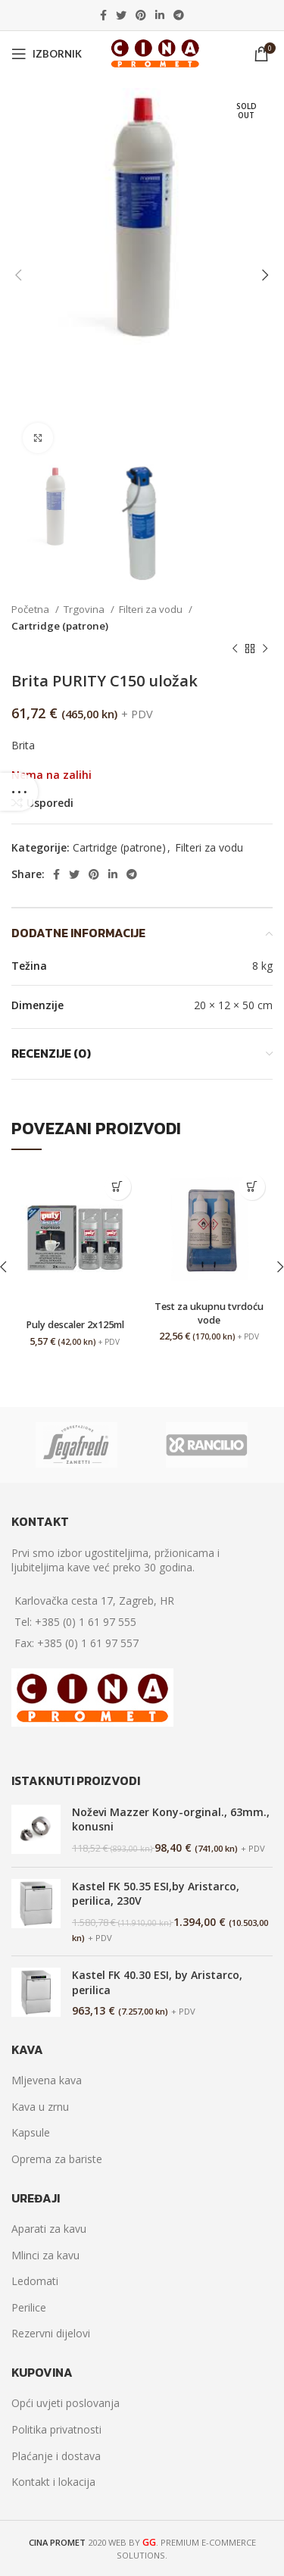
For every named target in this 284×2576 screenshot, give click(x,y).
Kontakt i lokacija (53, 2481)
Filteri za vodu (152, 609)
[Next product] (265, 649)
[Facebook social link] (103, 15)
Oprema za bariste (56, 2159)
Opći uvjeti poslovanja (65, 2403)
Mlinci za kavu (45, 2255)
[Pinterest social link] (141, 15)
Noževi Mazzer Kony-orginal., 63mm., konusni (171, 1819)
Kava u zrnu (40, 2106)
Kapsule (30, 2132)
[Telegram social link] (179, 15)
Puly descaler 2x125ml (75, 1324)
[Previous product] (234, 649)
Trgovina (85, 609)
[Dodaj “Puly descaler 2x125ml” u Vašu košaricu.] (118, 1187)
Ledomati (34, 2281)
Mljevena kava (46, 2080)
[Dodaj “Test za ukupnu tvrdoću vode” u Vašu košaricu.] (252, 1187)
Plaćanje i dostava (56, 2456)
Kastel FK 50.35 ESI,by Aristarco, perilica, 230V (155, 1894)
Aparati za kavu (48, 2228)
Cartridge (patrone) (59, 626)
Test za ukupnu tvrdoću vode (209, 1313)
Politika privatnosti (56, 2429)
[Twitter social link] (121, 15)
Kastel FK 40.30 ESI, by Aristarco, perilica (157, 1982)
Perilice (28, 2307)
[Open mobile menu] (46, 54)
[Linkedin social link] (160, 15)
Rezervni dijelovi (50, 2333)
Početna (31, 609)
